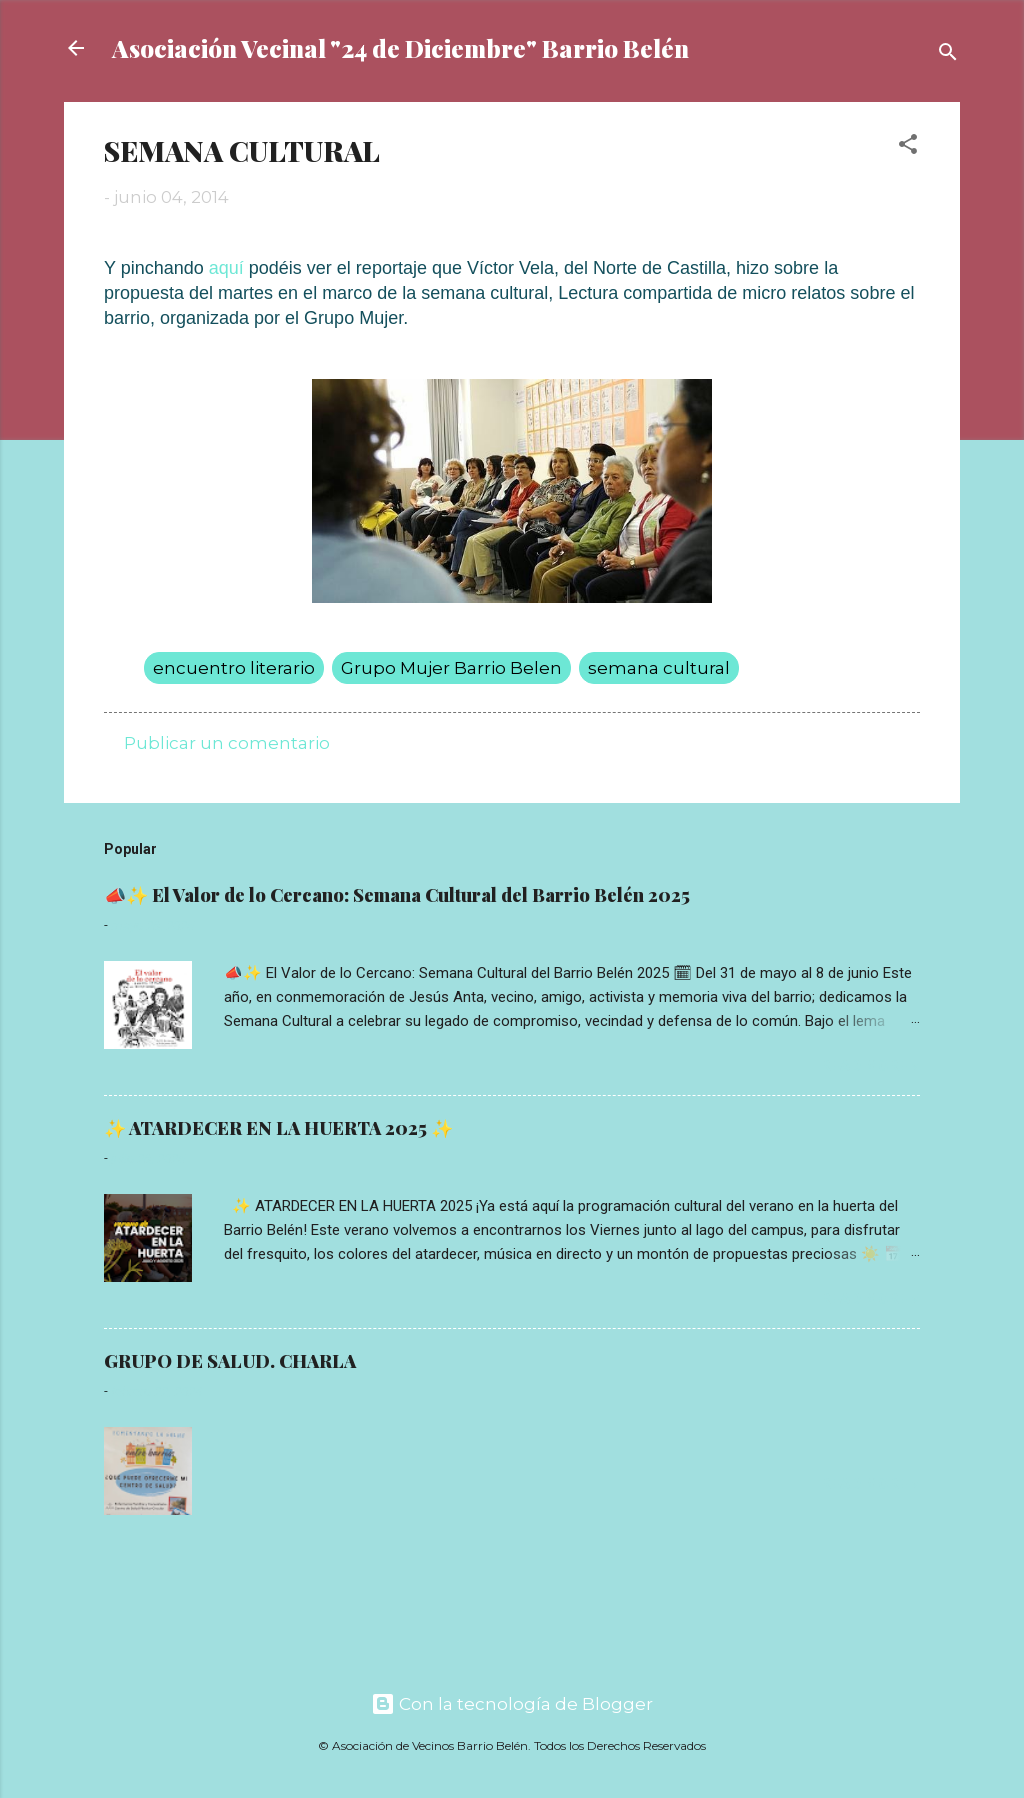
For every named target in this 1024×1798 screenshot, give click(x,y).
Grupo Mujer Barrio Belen (451, 668)
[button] (908, 147)
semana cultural (659, 668)
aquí (226, 268)
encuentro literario (234, 668)
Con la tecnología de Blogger (512, 1704)
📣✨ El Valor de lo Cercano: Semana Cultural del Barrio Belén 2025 (397, 895)
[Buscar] (948, 54)
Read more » (870, 1066)
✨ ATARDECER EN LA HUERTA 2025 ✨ (278, 1128)
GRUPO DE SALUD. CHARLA (230, 1361)
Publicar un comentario (227, 743)
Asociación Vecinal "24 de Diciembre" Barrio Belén (400, 48)
